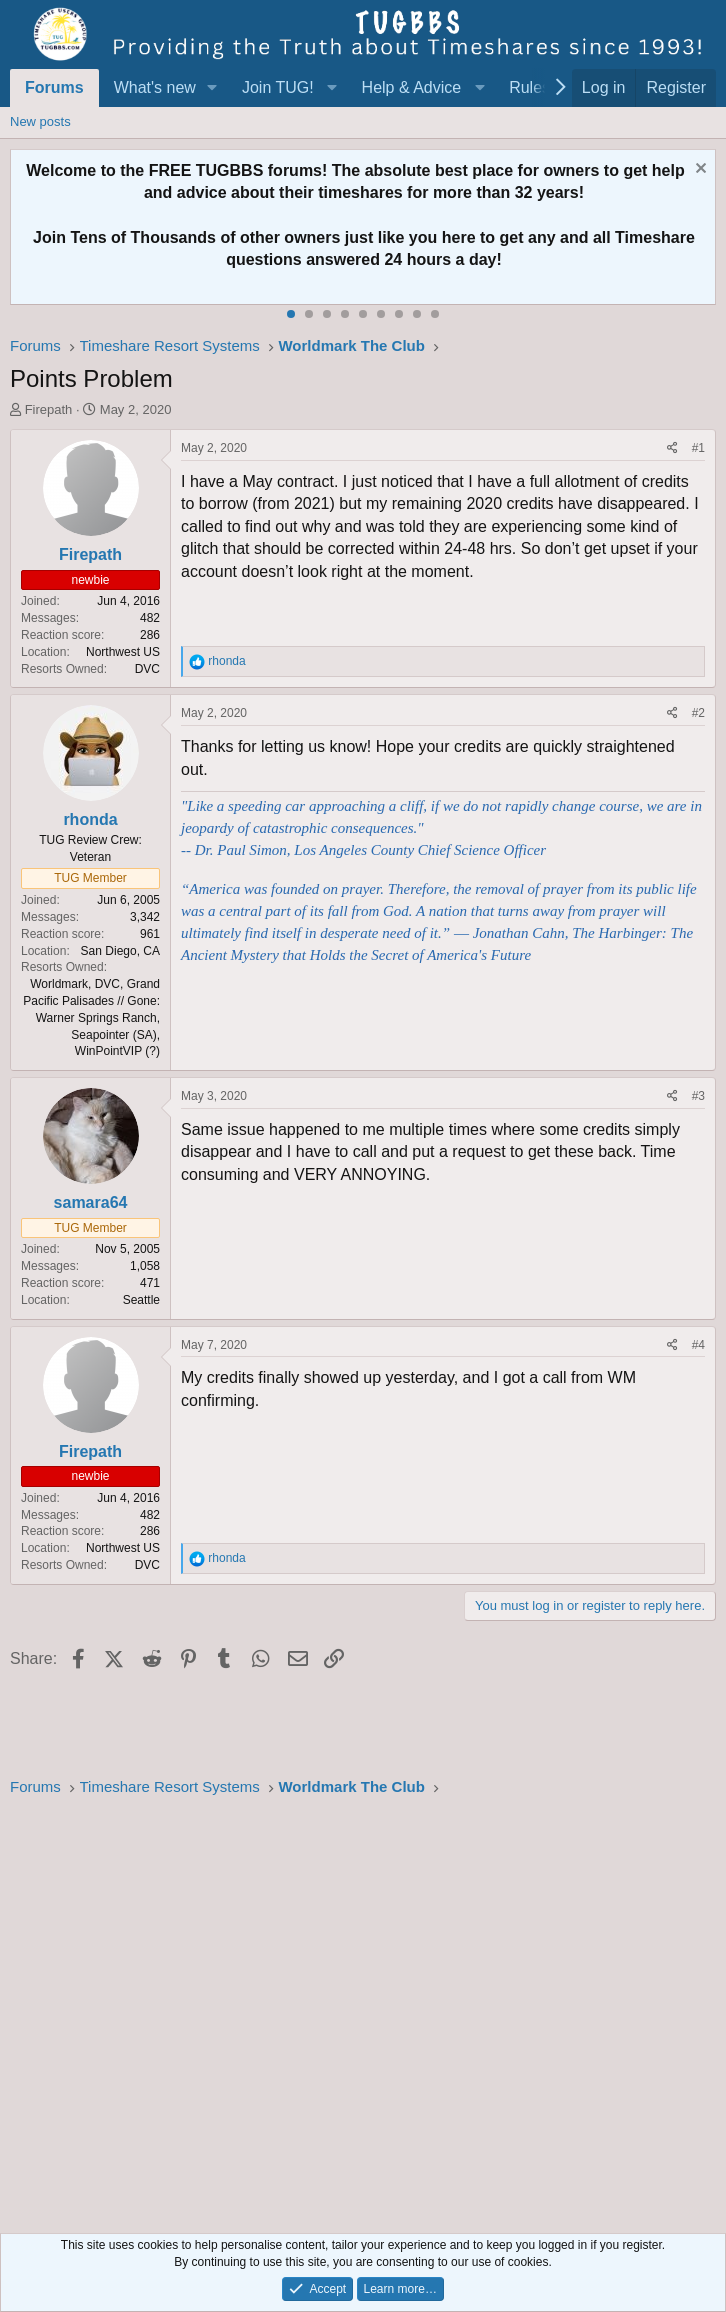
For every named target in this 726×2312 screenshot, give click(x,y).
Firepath (49, 409)
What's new (155, 87)
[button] (212, 88)
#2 (698, 713)
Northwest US (123, 652)
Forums (54, 87)
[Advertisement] (363, 2009)
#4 (698, 1345)
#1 (698, 448)
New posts (40, 121)
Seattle (141, 1300)
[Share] (672, 448)
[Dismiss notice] (698, 170)
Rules (529, 87)
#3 (698, 1096)
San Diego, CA (120, 951)
